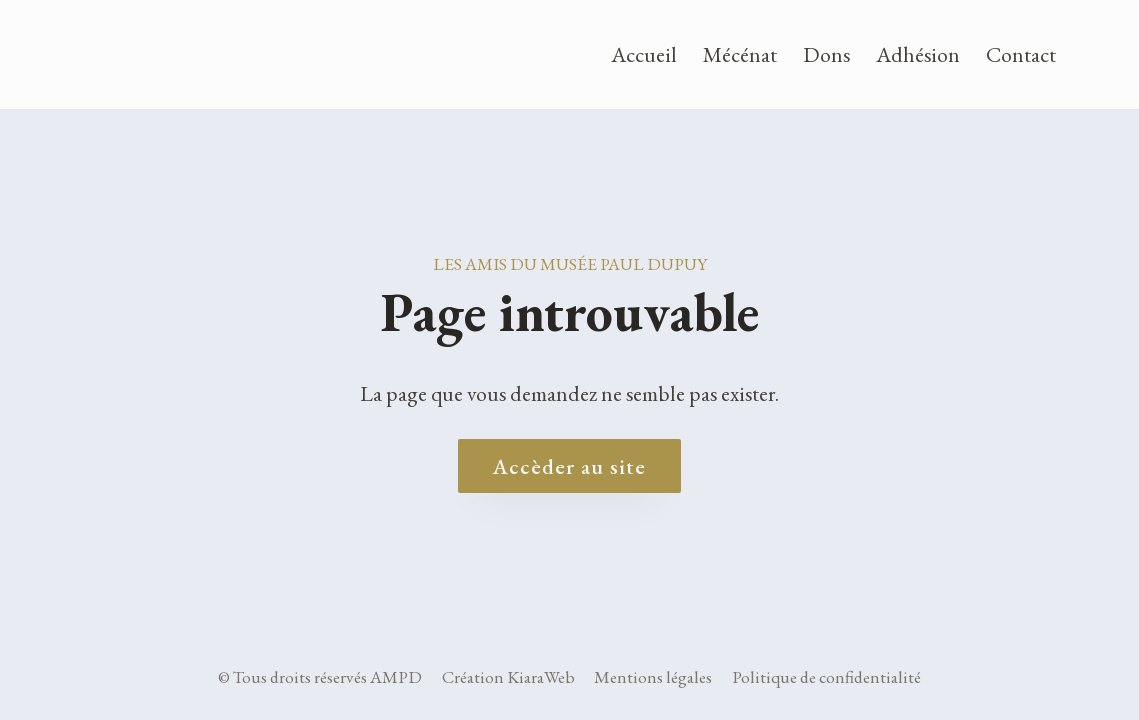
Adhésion (918, 54)
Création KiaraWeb (508, 677)
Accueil (644, 54)
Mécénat (740, 54)
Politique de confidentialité (826, 677)
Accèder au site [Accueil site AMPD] (569, 466)
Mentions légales (653, 677)
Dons (826, 54)
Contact (1021, 54)
